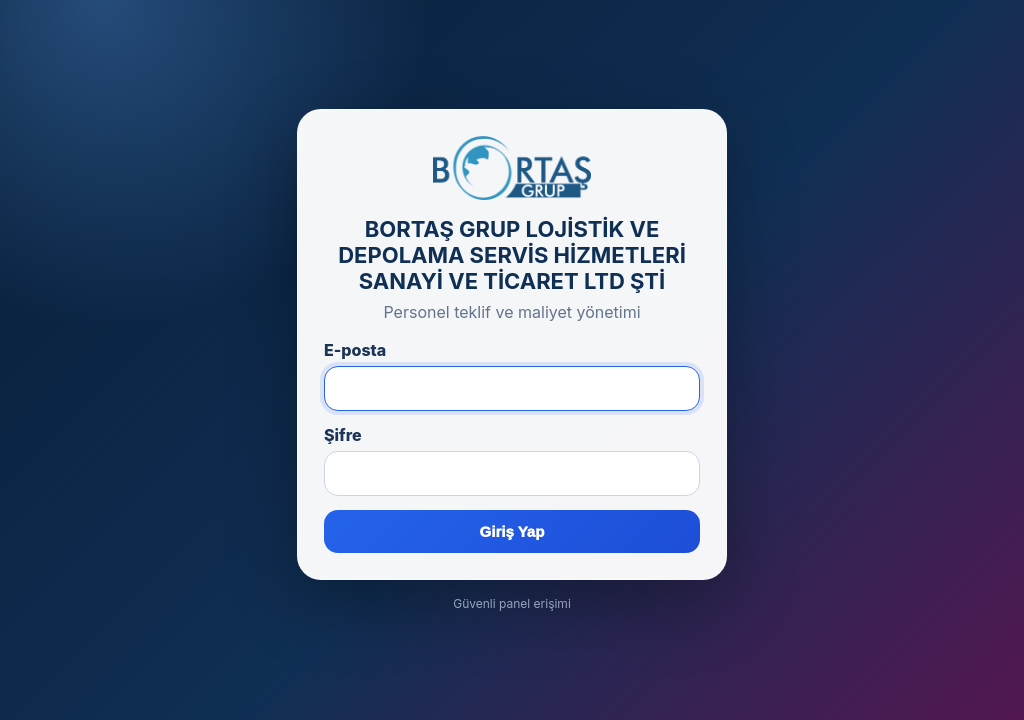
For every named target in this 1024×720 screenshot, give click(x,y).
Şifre (343, 435)
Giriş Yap (512, 531)
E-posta (355, 350)
